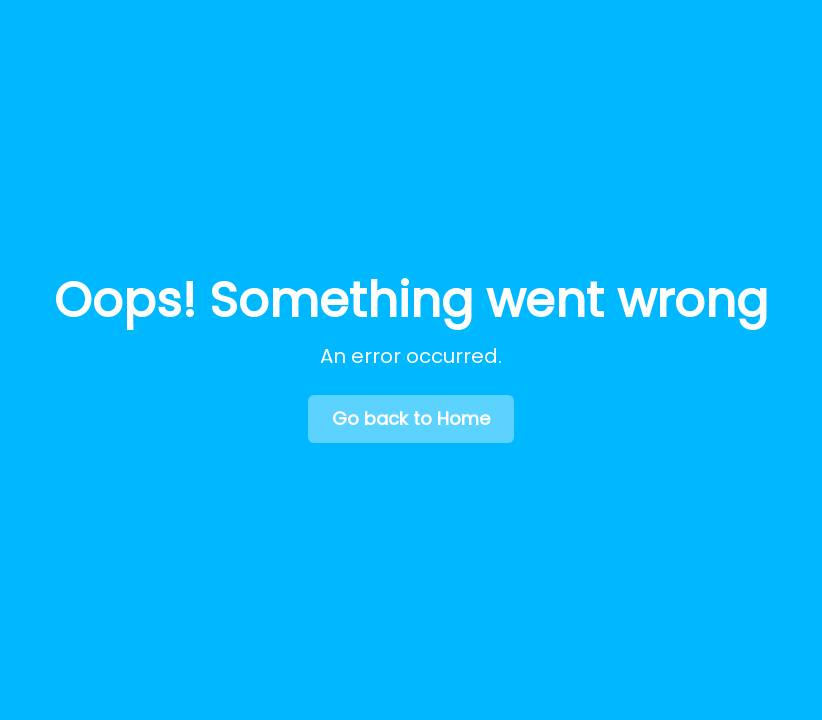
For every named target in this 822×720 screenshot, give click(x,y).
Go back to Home (411, 418)
